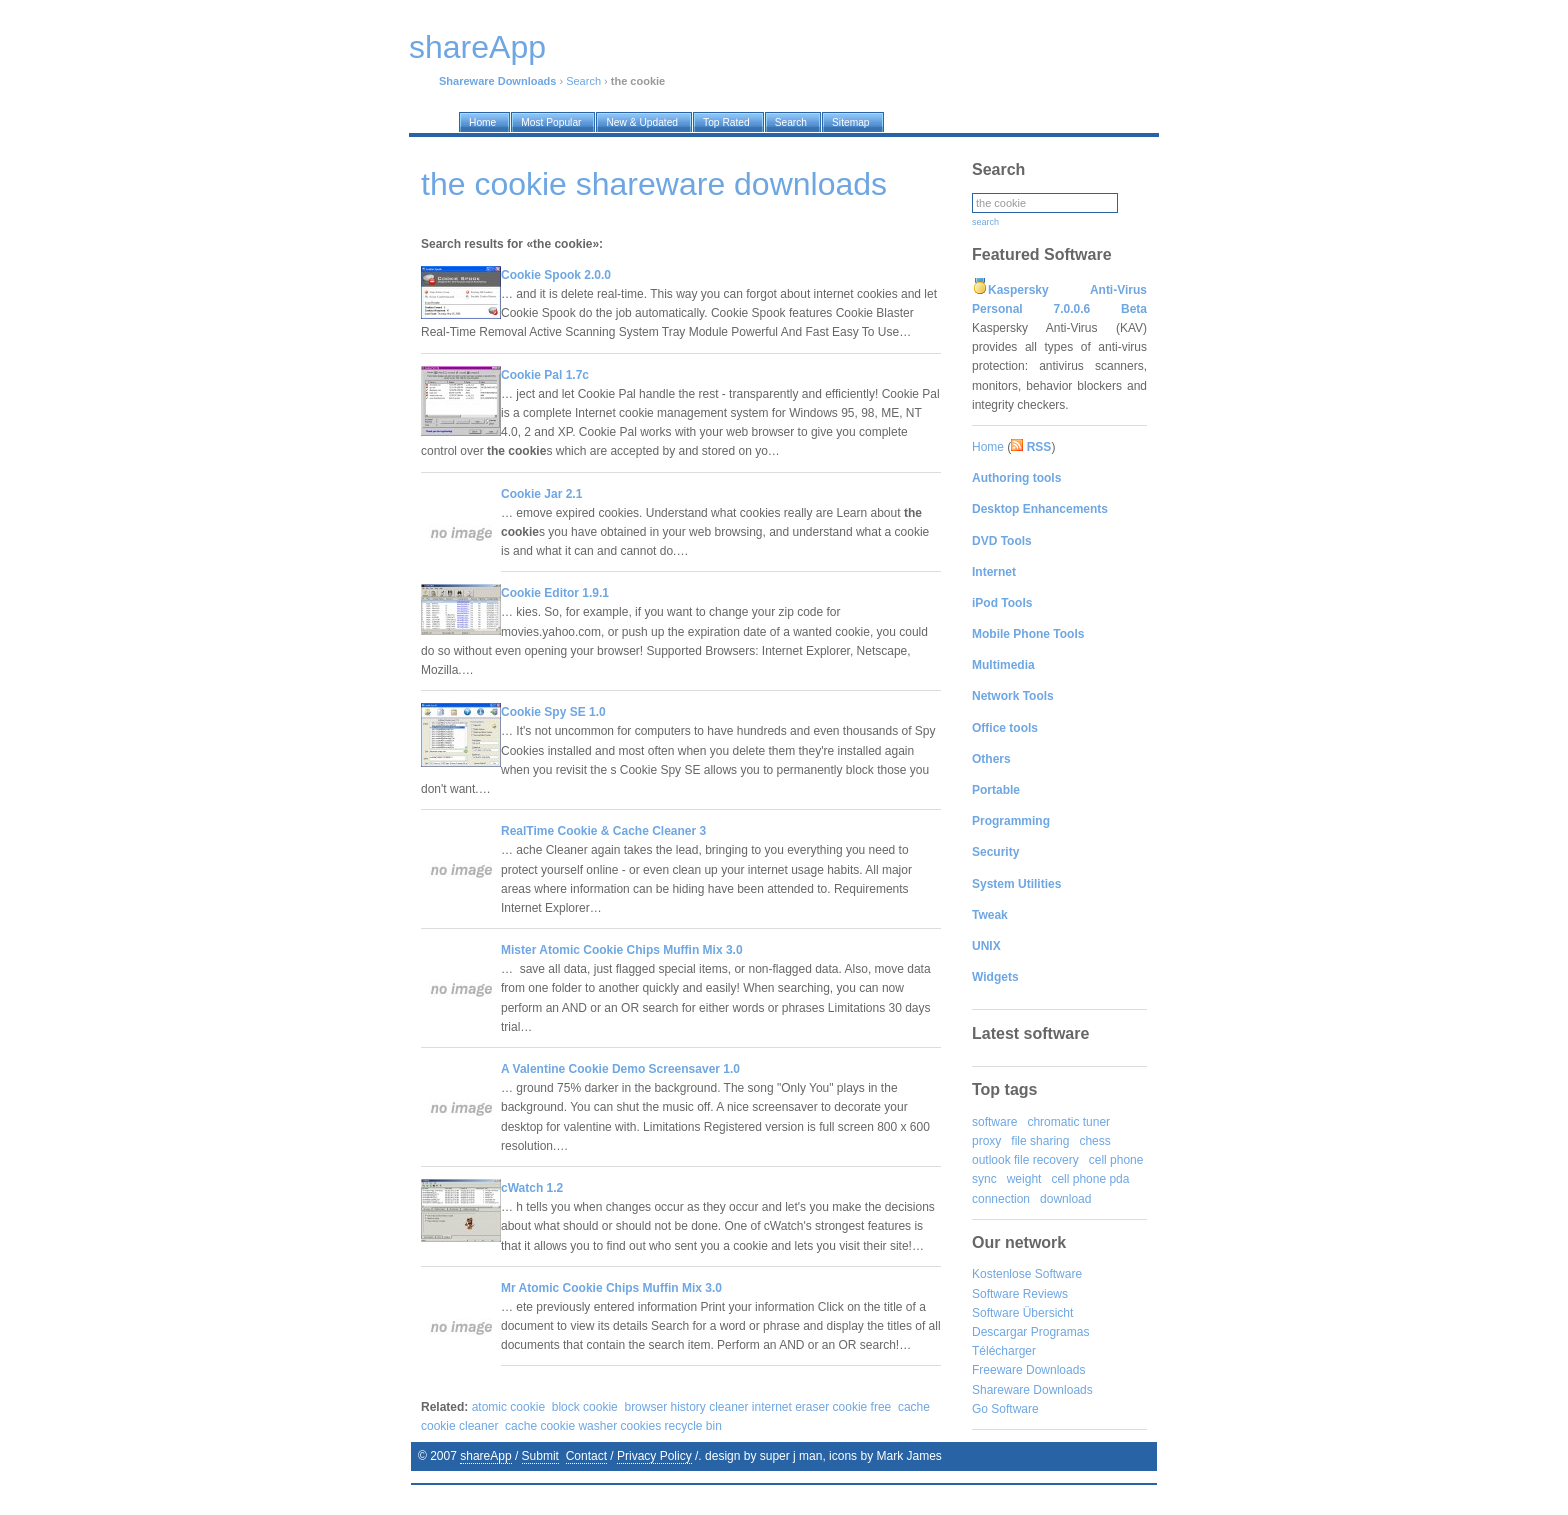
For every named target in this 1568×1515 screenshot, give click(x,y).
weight (1024, 1179)
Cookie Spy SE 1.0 (553, 712)
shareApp (485, 1456)
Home (988, 447)
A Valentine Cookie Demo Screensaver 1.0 (620, 1069)
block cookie (585, 1407)
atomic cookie (508, 1407)
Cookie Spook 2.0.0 (556, 275)
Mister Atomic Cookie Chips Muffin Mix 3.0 (622, 950)
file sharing (1040, 1141)
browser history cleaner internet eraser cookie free (757, 1407)
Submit (540, 1456)
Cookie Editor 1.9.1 (555, 593)
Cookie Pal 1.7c (545, 375)
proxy (986, 1141)
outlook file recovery (1025, 1160)
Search (583, 81)
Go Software (1005, 1409)
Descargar (999, 1332)
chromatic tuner (1068, 1122)
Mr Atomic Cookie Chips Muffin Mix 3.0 (611, 1288)
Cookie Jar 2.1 (541, 494)
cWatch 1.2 (532, 1188)
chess (1094, 1141)
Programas (1060, 1332)
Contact (586, 1456)
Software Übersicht (1022, 1313)
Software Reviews (1020, 1294)
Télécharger (1004, 1351)
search (985, 222)
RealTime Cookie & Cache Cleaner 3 (603, 831)
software (994, 1122)
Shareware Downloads (1032, 1390)
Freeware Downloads (1028, 1370)
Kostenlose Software (1027, 1274)
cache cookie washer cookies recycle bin (613, 1426)
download (1065, 1199)
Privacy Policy (654, 1456)
